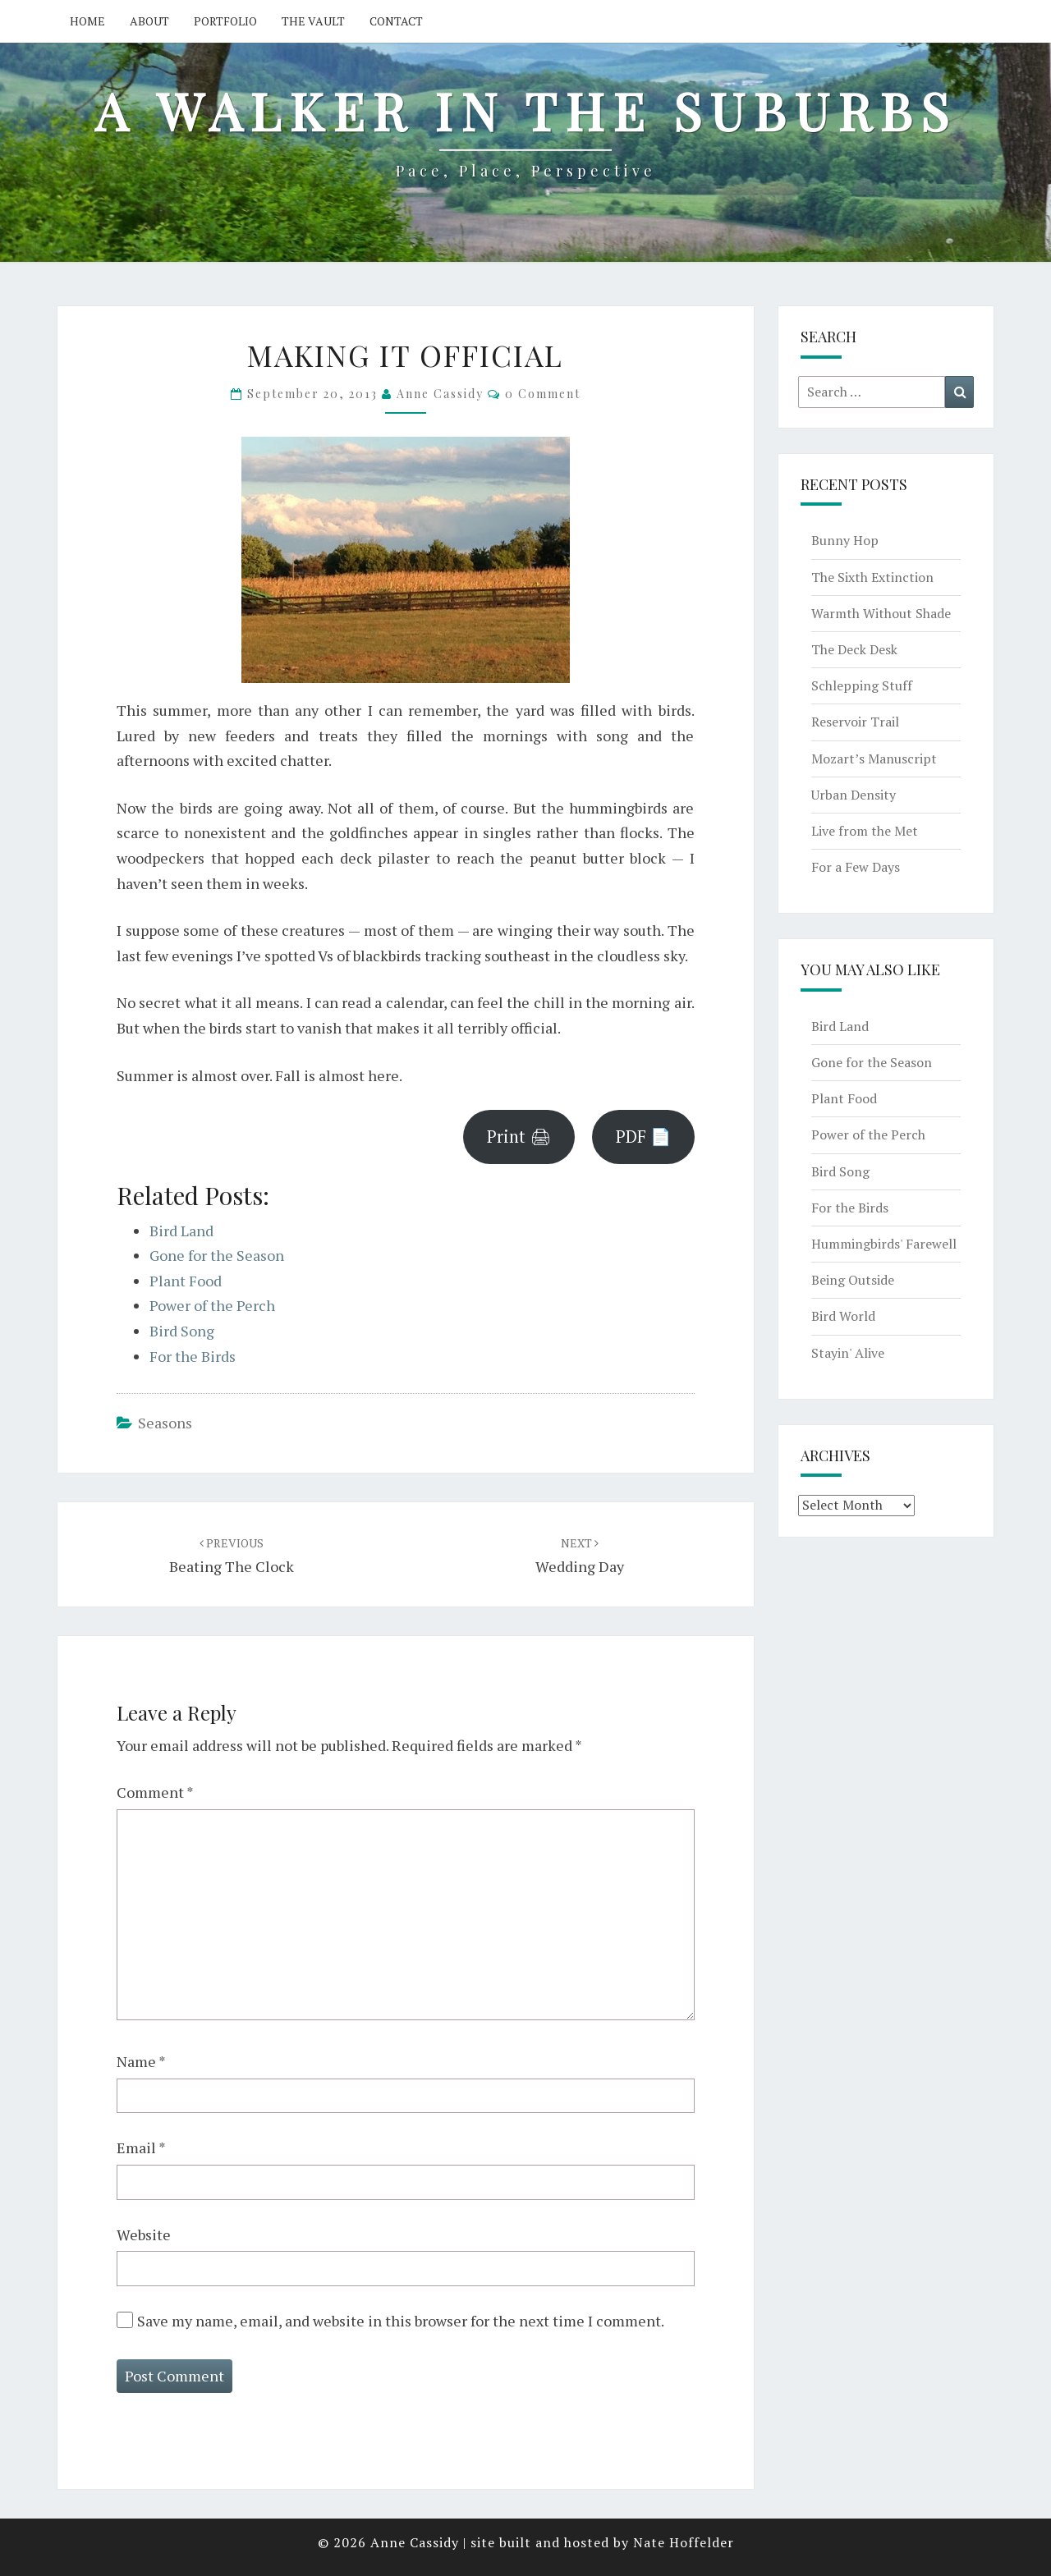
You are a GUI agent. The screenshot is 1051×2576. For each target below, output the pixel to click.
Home (87, 21)
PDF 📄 (643, 1136)
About (149, 21)
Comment (155, 1792)
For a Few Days (855, 867)
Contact (396, 21)
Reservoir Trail (855, 722)
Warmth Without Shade (881, 613)
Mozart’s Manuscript (874, 758)
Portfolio (225, 21)
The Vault (313, 21)
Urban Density (853, 795)
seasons (165, 1422)
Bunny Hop (845, 540)
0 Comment (543, 393)
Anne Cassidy (440, 393)
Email (141, 2147)
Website (144, 2234)
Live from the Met (864, 831)
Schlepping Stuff (861, 685)
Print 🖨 (519, 1136)
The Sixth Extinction (872, 577)
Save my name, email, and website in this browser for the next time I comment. (400, 2321)
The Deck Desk (854, 649)
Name (141, 2061)
